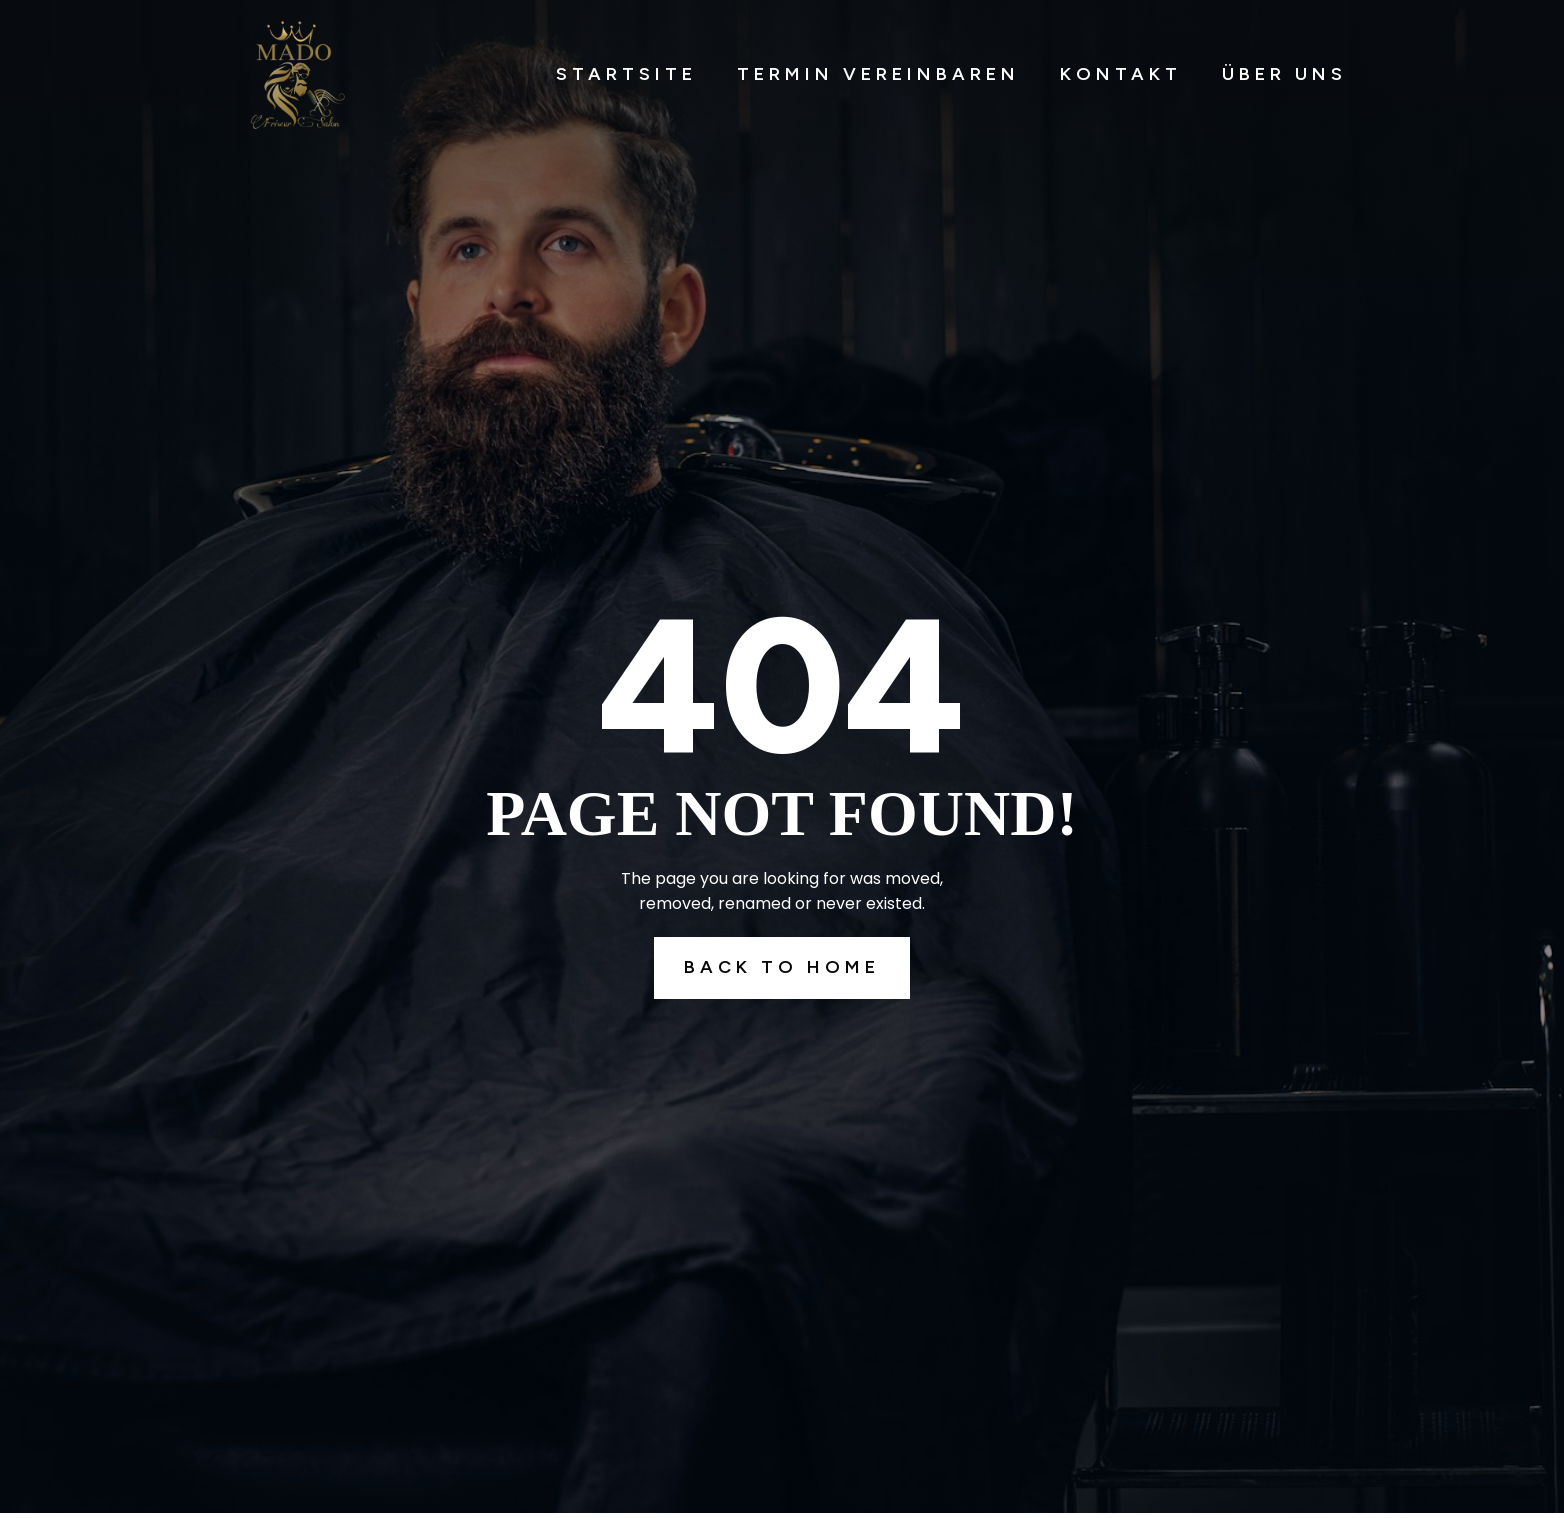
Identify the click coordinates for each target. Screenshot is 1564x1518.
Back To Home (782, 967)
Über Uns (1284, 74)
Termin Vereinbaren (878, 74)
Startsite (626, 74)
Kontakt (1121, 74)
